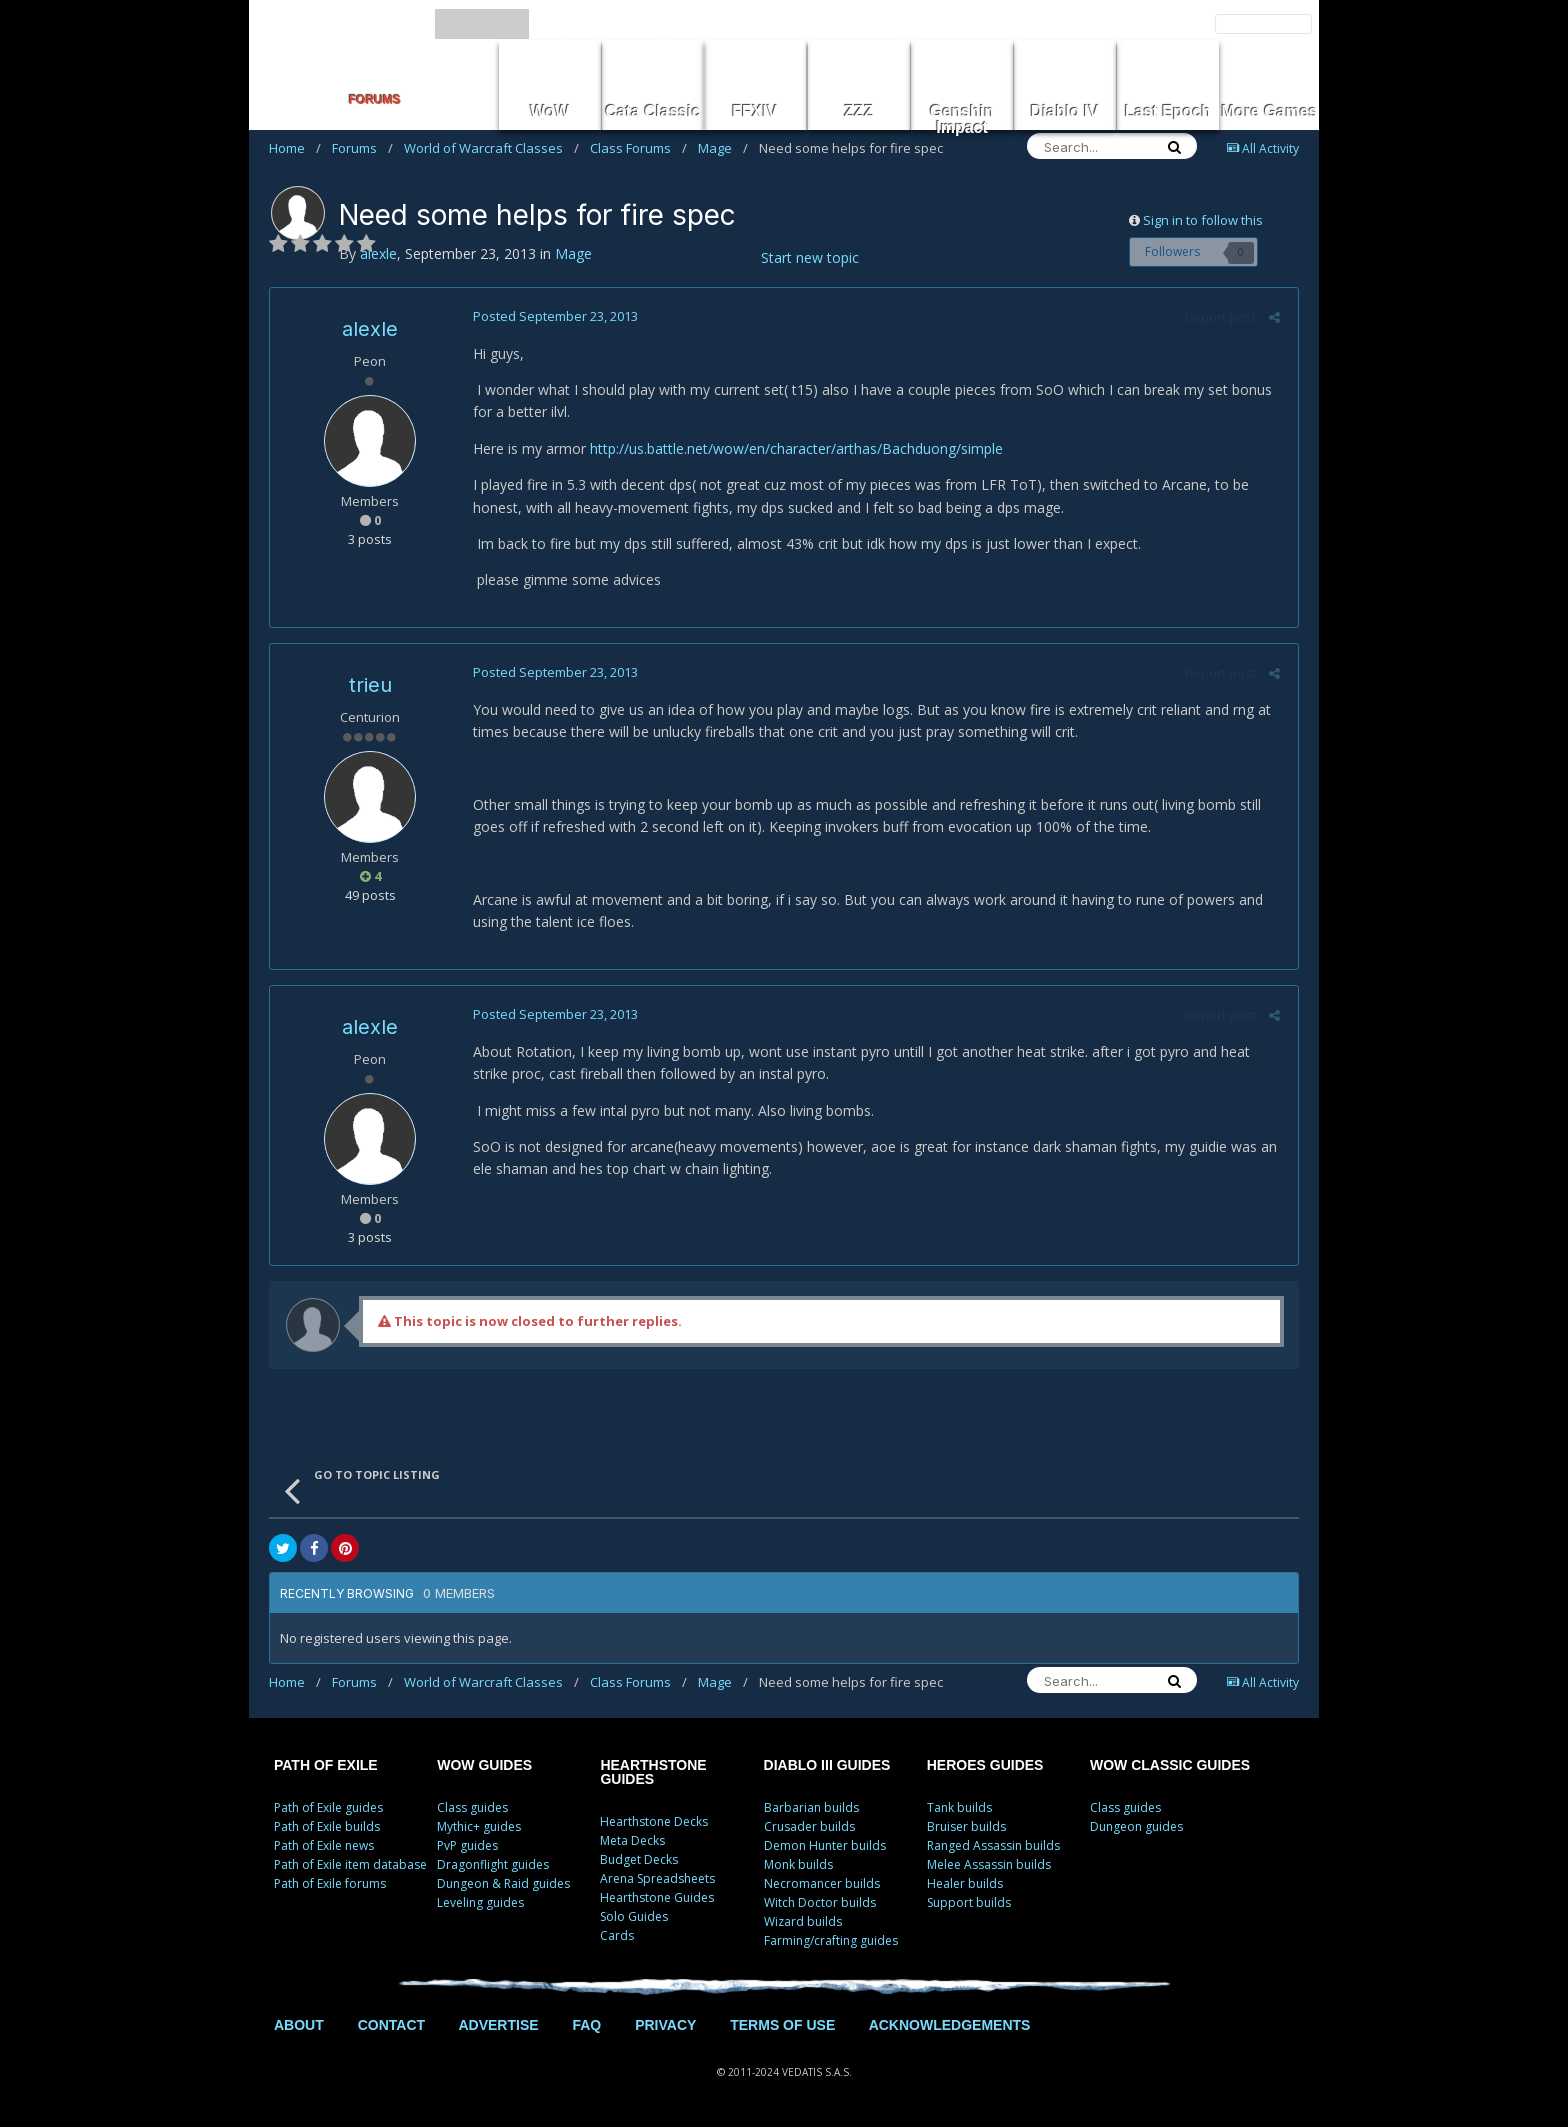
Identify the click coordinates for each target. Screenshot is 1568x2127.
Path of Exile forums (330, 1883)
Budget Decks (639, 1859)
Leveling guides (480, 1902)
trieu (370, 685)
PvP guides (467, 1845)
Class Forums (638, 148)
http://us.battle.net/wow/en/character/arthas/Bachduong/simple (793, 448)
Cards (617, 1935)
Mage (723, 148)
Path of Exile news (324, 1845)
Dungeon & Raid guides (503, 1883)
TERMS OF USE (782, 2025)
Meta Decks (632, 1840)
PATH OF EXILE (326, 1765)
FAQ (586, 2025)
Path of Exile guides (328, 1807)
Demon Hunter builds (825, 1845)
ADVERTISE (498, 2025)
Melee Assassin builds (989, 1864)
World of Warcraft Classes (491, 148)
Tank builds (959, 1807)
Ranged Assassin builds (993, 1845)
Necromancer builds (822, 1883)
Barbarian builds (811, 1807)
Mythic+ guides (479, 1826)
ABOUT (299, 2025)
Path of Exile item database (350, 1864)
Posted (552, 316)
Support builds (969, 1902)
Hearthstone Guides (657, 1897)
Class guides (472, 1807)
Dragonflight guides (493, 1864)
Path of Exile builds (327, 1826)
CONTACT (391, 2025)
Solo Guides (634, 1916)
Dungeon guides (1136, 1826)
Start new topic (810, 257)
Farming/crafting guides (831, 1940)
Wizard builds (803, 1921)
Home (295, 148)
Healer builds (965, 1883)
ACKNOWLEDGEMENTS (950, 2025)
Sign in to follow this (1203, 220)
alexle (370, 329)
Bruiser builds (966, 1826)
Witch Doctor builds (820, 1902)
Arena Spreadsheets (657, 1878)
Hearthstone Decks (654, 1821)
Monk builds (798, 1864)
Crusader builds (809, 1826)
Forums (362, 148)
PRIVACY (665, 2025)
